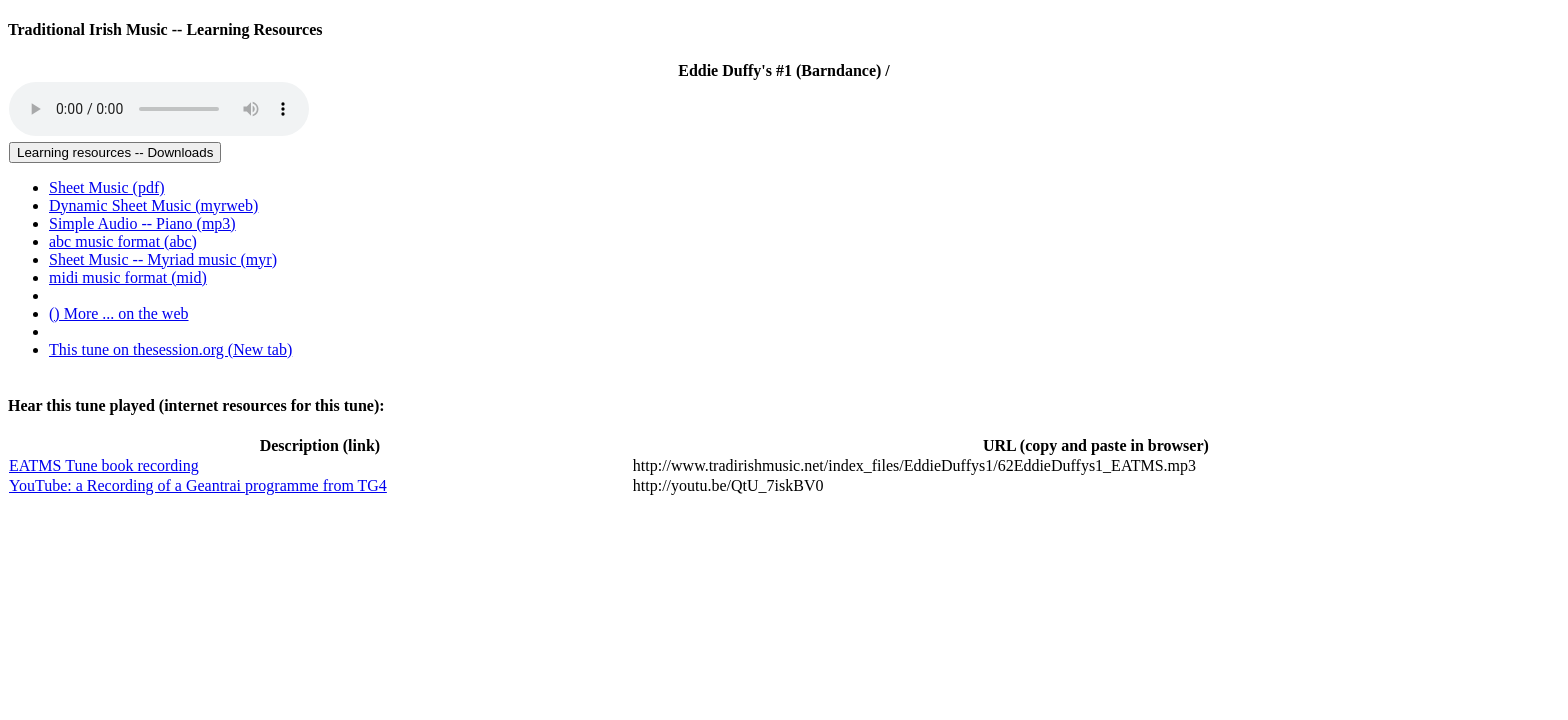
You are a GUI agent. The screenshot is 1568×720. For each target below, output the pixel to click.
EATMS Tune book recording (104, 465)
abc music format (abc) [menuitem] (123, 241)
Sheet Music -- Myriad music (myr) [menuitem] (163, 259)
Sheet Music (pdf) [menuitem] (107, 187)
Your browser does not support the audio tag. (159, 109)
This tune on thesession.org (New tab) (170, 349)
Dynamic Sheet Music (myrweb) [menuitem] (153, 205)
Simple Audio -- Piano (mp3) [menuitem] (142, 223)
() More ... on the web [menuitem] (119, 313)
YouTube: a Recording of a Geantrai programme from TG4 (198, 485)
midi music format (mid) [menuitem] (128, 277)
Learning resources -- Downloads (115, 152)
